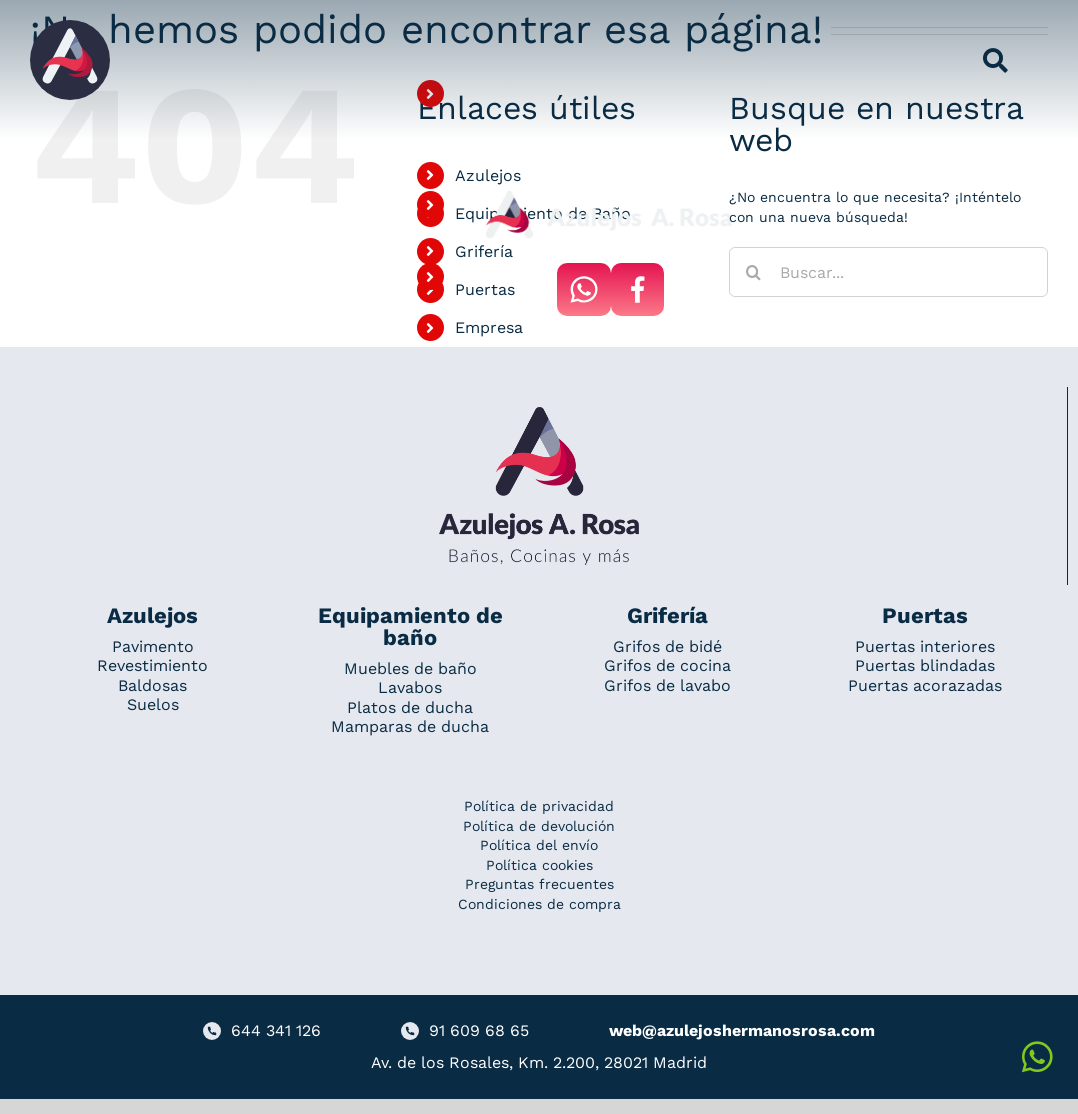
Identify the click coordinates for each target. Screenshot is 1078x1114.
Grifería (484, 251)
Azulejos (488, 175)
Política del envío (539, 845)
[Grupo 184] (70, 27)
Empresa (489, 327)
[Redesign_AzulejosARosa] (539, 414)
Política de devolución (539, 826)
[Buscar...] (888, 272)
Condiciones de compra (539, 904)
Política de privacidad (539, 806)
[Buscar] (754, 272)
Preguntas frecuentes (539, 884)
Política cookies (539, 865)
